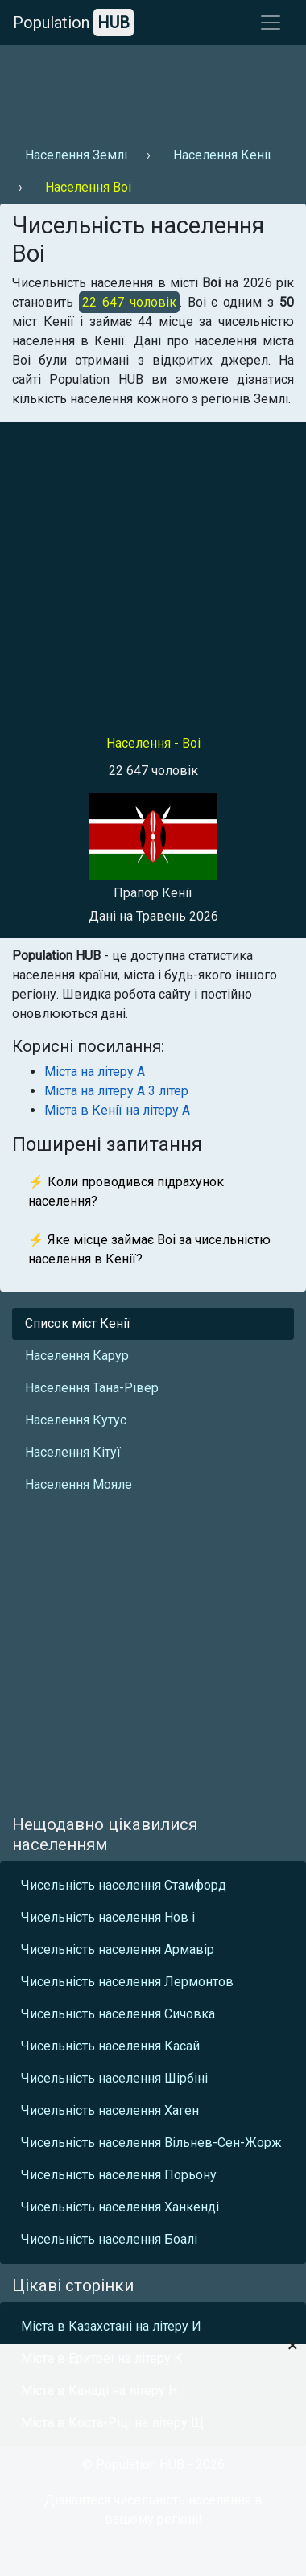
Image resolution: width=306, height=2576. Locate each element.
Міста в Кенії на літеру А (117, 1110)
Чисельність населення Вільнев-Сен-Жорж (151, 2142)
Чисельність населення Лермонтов (127, 1981)
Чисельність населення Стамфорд (123, 1885)
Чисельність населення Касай (110, 2046)
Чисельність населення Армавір (117, 1949)
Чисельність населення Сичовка (118, 2014)
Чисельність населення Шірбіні (114, 2078)
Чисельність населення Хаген (110, 2110)
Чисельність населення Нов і (108, 1917)
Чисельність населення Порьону (119, 2174)
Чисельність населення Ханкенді (120, 2207)
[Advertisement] (151, 89)
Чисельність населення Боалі (109, 2239)
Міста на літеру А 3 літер (116, 1090)
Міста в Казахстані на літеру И (111, 2326)
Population (73, 22)
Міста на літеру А (94, 1071)
